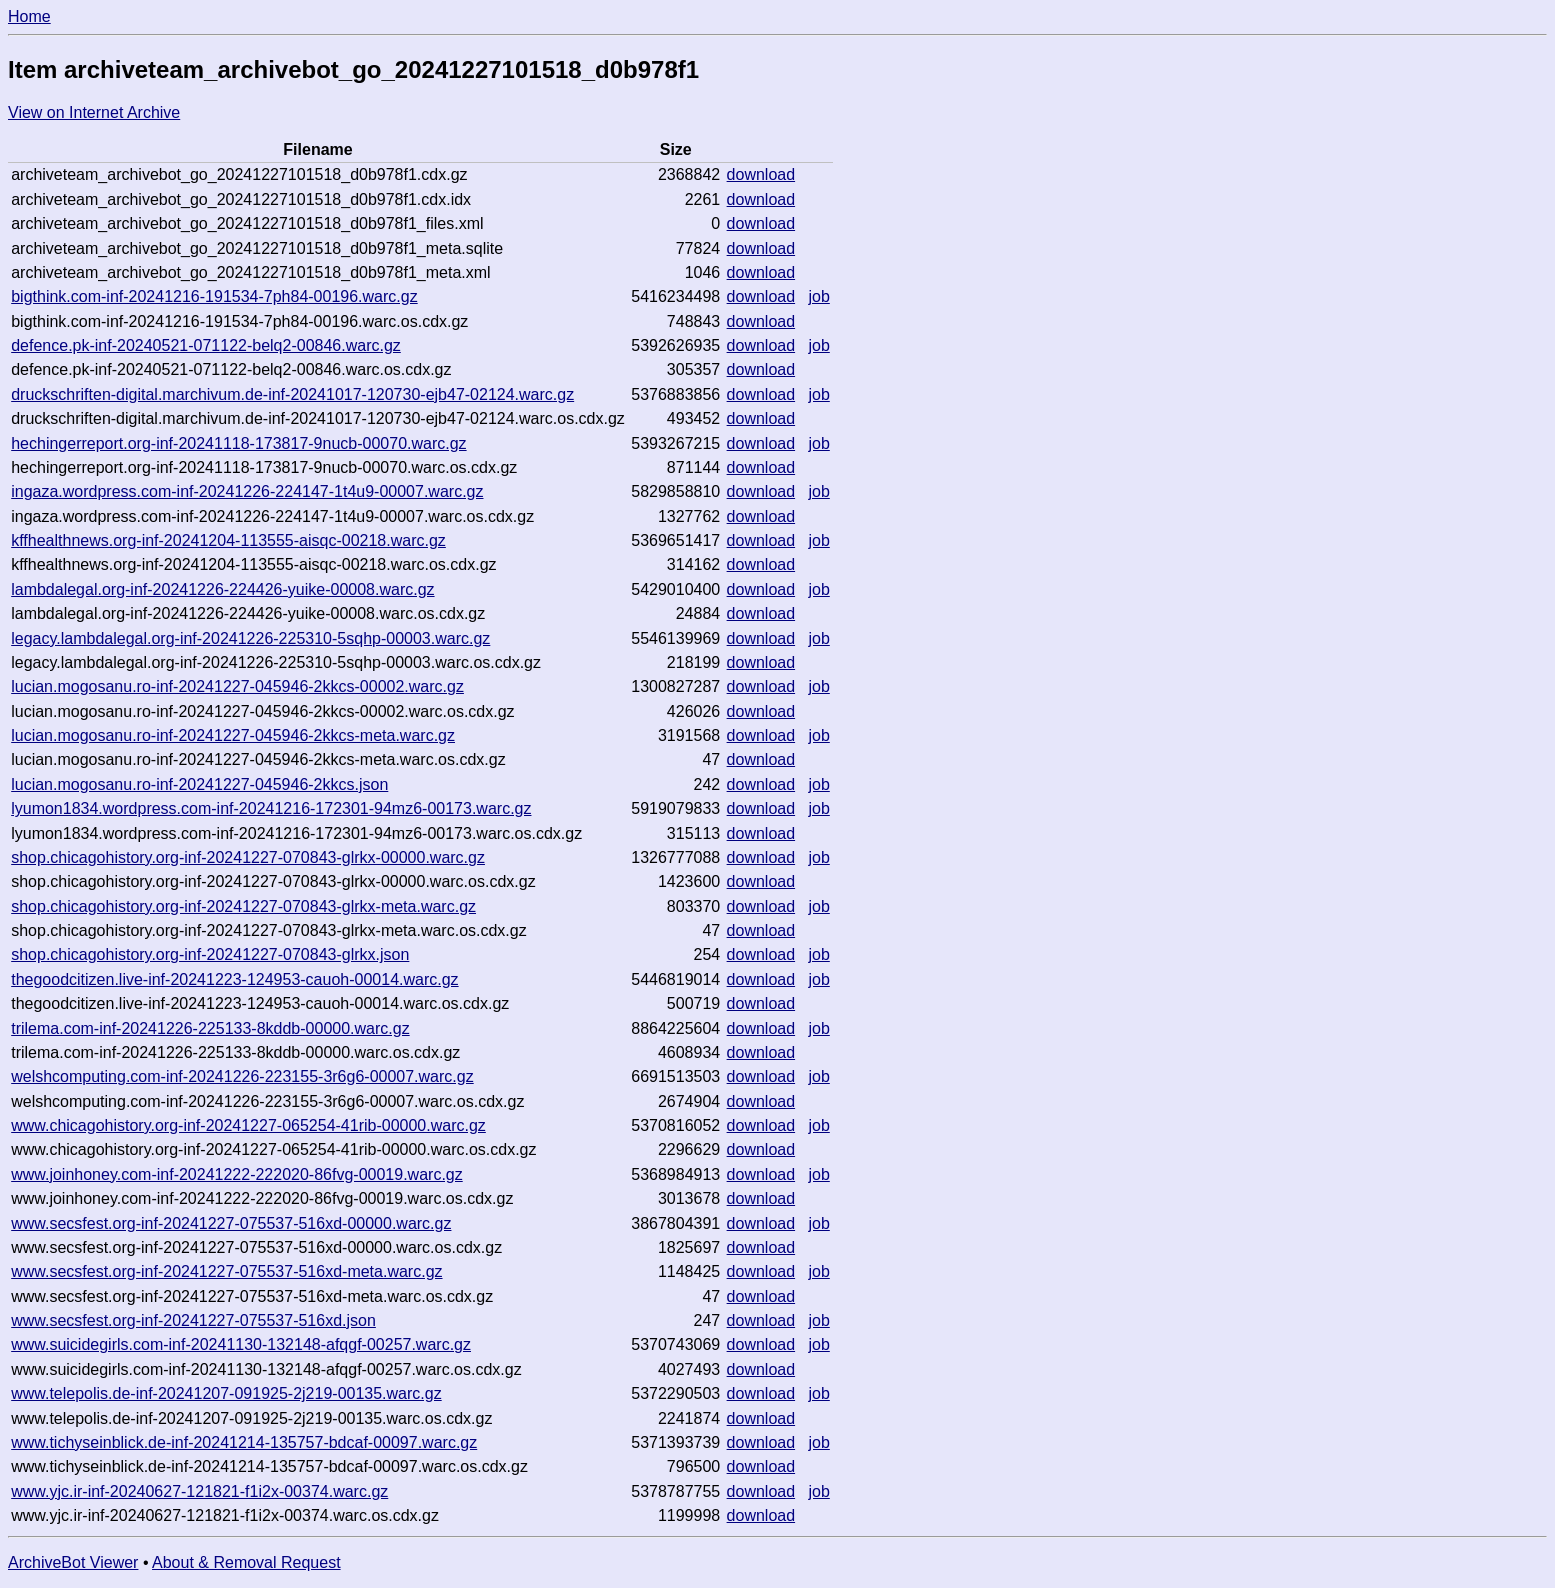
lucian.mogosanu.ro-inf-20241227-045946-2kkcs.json (199, 784)
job (818, 296)
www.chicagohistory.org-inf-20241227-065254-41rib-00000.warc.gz (248, 1125)
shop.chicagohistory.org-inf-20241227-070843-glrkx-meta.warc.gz (243, 906)
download (761, 174)
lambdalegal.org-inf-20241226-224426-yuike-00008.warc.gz (222, 589)
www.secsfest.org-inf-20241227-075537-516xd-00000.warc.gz (231, 1223)
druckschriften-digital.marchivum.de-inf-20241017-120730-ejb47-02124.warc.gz (292, 394)
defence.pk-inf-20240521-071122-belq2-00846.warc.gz (206, 345)
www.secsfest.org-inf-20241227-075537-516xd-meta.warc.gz (226, 1271)
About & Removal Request (246, 1562)
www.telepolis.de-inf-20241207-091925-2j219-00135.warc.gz (226, 1393)
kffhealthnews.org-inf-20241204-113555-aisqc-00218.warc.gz (228, 540)
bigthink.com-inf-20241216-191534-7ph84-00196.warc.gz (214, 296)
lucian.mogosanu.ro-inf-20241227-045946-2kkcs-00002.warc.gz (237, 686)
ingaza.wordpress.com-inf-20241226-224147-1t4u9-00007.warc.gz (247, 491)
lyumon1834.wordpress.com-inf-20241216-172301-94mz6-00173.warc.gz (271, 808)
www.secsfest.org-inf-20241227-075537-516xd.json (193, 1320)
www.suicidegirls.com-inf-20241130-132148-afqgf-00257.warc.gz (241, 1344)
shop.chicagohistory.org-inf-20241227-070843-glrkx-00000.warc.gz (248, 857)
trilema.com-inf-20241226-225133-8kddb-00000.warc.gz (210, 1028)
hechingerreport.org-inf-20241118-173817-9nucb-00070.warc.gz (238, 443)
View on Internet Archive (94, 112)
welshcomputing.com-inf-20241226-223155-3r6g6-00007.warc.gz (242, 1076)
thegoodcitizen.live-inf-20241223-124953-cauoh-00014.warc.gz (234, 979)
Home (29, 16)
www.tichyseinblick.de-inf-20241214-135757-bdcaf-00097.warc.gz (244, 1442)
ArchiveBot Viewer (73, 1562)
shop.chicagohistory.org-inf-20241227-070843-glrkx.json (210, 954)
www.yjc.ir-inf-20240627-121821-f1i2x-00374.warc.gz (199, 1491)
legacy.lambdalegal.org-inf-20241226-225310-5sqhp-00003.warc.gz (250, 638)
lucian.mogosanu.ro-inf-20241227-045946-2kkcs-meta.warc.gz (233, 735)
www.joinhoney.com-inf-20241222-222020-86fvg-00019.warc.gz (237, 1174)
